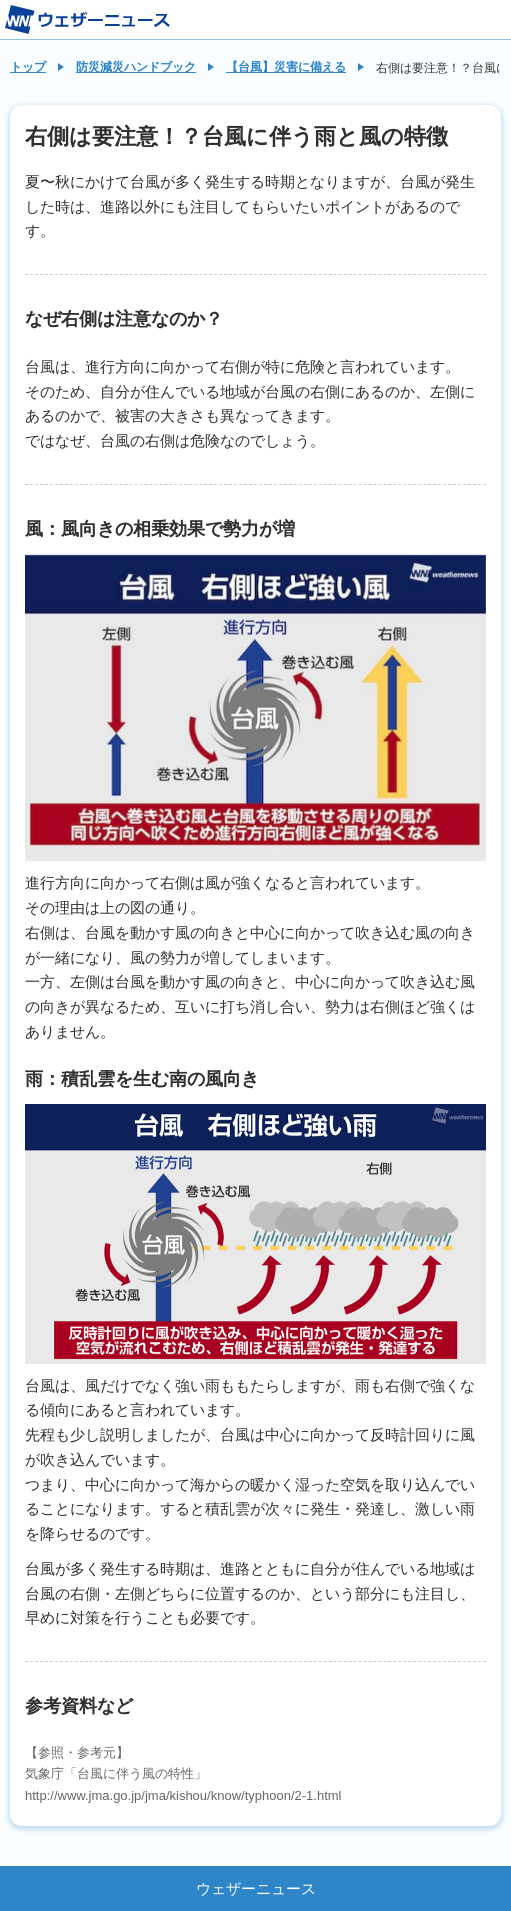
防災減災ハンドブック (136, 67)
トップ (28, 67)
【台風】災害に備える (286, 67)
